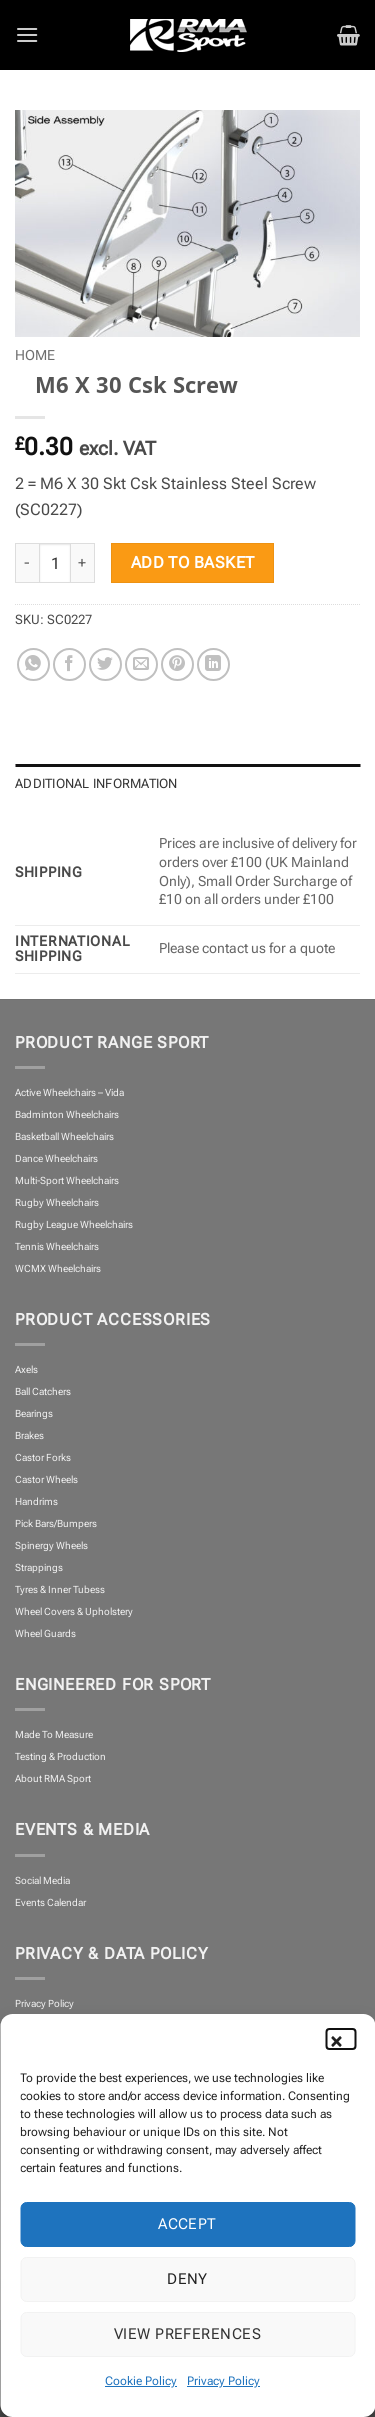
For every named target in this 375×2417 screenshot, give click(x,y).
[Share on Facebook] (69, 664)
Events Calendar (50, 1902)
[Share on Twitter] (105, 664)
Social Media (42, 1880)
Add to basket (193, 563)
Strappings (39, 1567)
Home (35, 355)
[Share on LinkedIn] (213, 664)
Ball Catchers (43, 1391)
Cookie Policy (141, 2381)
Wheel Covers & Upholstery (74, 1611)
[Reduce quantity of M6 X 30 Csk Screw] (27, 563)
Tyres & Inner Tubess (60, 1589)
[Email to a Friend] (141, 664)
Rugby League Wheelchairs (74, 1224)
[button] (345, 2039)
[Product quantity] (55, 563)
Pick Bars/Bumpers (56, 1523)
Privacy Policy (223, 2381)
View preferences (187, 2334)
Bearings (34, 1413)
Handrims (36, 1501)
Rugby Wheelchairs (57, 1202)
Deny (187, 2279)
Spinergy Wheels (51, 1545)
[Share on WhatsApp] (33, 664)
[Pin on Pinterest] (177, 664)
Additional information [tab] (96, 783)
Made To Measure (54, 1734)
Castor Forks (43, 1457)
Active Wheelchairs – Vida (69, 1092)
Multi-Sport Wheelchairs (67, 1180)
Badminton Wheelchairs (67, 1114)
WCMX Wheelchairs (58, 1268)
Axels (26, 1369)
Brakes (29, 1435)
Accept (187, 2224)
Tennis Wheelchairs (57, 1246)
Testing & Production (60, 1756)
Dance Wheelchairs (56, 1158)
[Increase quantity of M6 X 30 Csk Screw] (83, 563)
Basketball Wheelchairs (64, 1136)
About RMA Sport (53, 1778)
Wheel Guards (45, 1633)
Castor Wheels (46, 1479)
